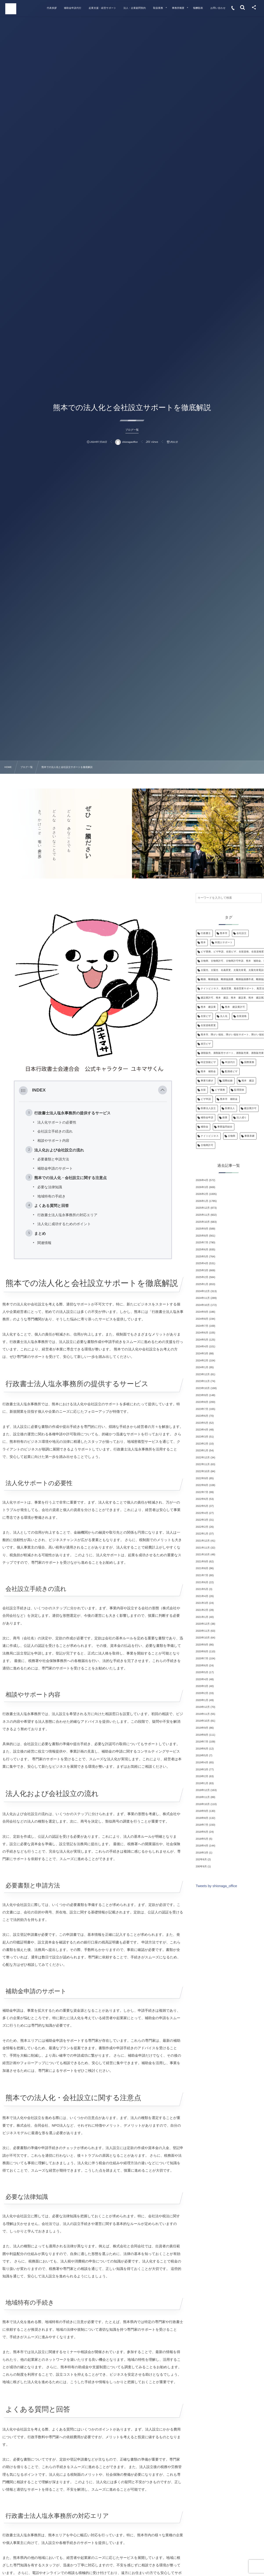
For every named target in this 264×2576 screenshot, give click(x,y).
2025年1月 (202, 1284)
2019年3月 (202, 1769)
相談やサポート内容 (53, 1141)
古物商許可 (207, 1145)
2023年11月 (203, 1381)
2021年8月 (202, 1568)
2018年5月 (202, 1838)
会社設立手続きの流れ (55, 1131)
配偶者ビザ (231, 1071)
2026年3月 (202, 1187)
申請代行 (230, 1062)
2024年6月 (202, 1332)
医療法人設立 (208, 1108)
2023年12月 (203, 1374)
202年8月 (201, 1859)
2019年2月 (202, 1776)
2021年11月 (203, 1547)
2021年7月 (202, 1575)
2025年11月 (203, 1214)
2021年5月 (202, 1589)
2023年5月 (202, 1422)
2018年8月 (202, 1818)
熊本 (203, 942)
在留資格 (242, 1016)
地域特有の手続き (51, 1196)
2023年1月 (202, 1450)
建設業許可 (250, 1108)
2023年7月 (202, 1409)
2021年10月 (203, 1554)
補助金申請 (207, 1117)
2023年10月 (203, 1388)
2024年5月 (202, 1339)
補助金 (204, 1127)
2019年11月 (203, 1714)
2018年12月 (203, 1790)
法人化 (224, 1016)
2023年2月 (202, 1443)
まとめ (40, 1233)
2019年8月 (202, 1734)
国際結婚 (227, 1080)
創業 (225, 1117)
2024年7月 (202, 1325)
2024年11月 (203, 1298)
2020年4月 (202, 1679)
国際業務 (249, 1062)
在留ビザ (206, 1016)
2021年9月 (202, 1561)
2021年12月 (203, 1540)
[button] (162, 1090)
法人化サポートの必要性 (56, 1122)
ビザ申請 (206, 1099)
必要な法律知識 (49, 1187)
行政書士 (206, 933)
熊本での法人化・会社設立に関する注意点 (70, 1178)
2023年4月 (202, 1429)
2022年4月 (202, 1513)
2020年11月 (203, 1630)
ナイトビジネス (210, 1136)
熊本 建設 (248, 1080)
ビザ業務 (220, 1090)
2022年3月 (202, 1519)
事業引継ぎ (207, 1080)
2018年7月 (202, 1824)
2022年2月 (202, 1526)
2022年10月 (203, 1471)
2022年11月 (203, 1464)
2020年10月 (203, 1637)
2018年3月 (202, 1852)
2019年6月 (202, 1748)
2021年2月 (202, 1610)
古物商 (231, 1136)
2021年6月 (202, 1582)
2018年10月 (203, 1804)
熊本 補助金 (208, 1071)
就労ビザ (206, 1044)
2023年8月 (202, 1402)
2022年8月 (202, 1485)
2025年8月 (202, 1235)
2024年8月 (202, 1318)
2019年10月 (203, 1720)
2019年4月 (202, 1762)
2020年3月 (202, 1686)
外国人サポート (224, 942)
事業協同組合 (225, 1127)
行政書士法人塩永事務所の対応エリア (67, 1215)
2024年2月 (202, 1360)
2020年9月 (202, 1644)
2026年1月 (202, 1201)
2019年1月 (202, 1783)
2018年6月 (202, 1831)
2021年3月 (202, 1602)
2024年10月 (203, 1305)
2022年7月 (202, 1492)
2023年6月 (202, 1415)
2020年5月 (202, 1672)
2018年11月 (203, 1797)
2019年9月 (202, 1727)
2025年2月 (202, 1277)
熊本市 (223, 933)
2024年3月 (202, 1353)
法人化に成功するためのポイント (64, 1224)
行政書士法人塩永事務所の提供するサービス (72, 1113)
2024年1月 (202, 1367)
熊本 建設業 (208, 1007)
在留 (203, 1090)
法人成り (242, 1117)
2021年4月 (202, 1596)
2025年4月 (202, 1263)
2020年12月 (203, 1623)
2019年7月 (202, 1741)
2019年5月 (202, 1755)
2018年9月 (202, 1810)
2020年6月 (202, 1665)
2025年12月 (203, 1207)
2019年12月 (203, 1706)
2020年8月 (202, 1651)
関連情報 (44, 1243)
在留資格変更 (208, 1025)
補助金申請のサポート (55, 1169)
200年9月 (201, 1866)
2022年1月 (202, 1533)
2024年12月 (203, 1291)
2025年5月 (202, 1256)
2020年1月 (202, 1700)
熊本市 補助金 (229, 1099)
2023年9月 (202, 1395)
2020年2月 (202, 1693)
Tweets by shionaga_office (216, 1886)
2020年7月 (202, 1658)
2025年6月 (202, 1249)
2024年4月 (202, 1346)
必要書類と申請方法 (53, 1159)
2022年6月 (202, 1498)
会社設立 (242, 933)
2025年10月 (203, 1221)
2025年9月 (202, 1228)
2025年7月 (202, 1242)
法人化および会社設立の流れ (59, 1150)
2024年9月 (202, 1311)
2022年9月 (202, 1478)
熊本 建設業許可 (235, 1007)
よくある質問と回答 (51, 1205)
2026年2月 (202, 1194)
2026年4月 (202, 1180)
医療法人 (230, 1108)
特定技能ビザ (208, 1062)
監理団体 (239, 1090)
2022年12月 (203, 1457)
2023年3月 (202, 1436)
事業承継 (249, 1136)
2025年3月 (202, 1270)
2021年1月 (202, 1617)
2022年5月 (202, 1506)
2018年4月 (202, 1845)
